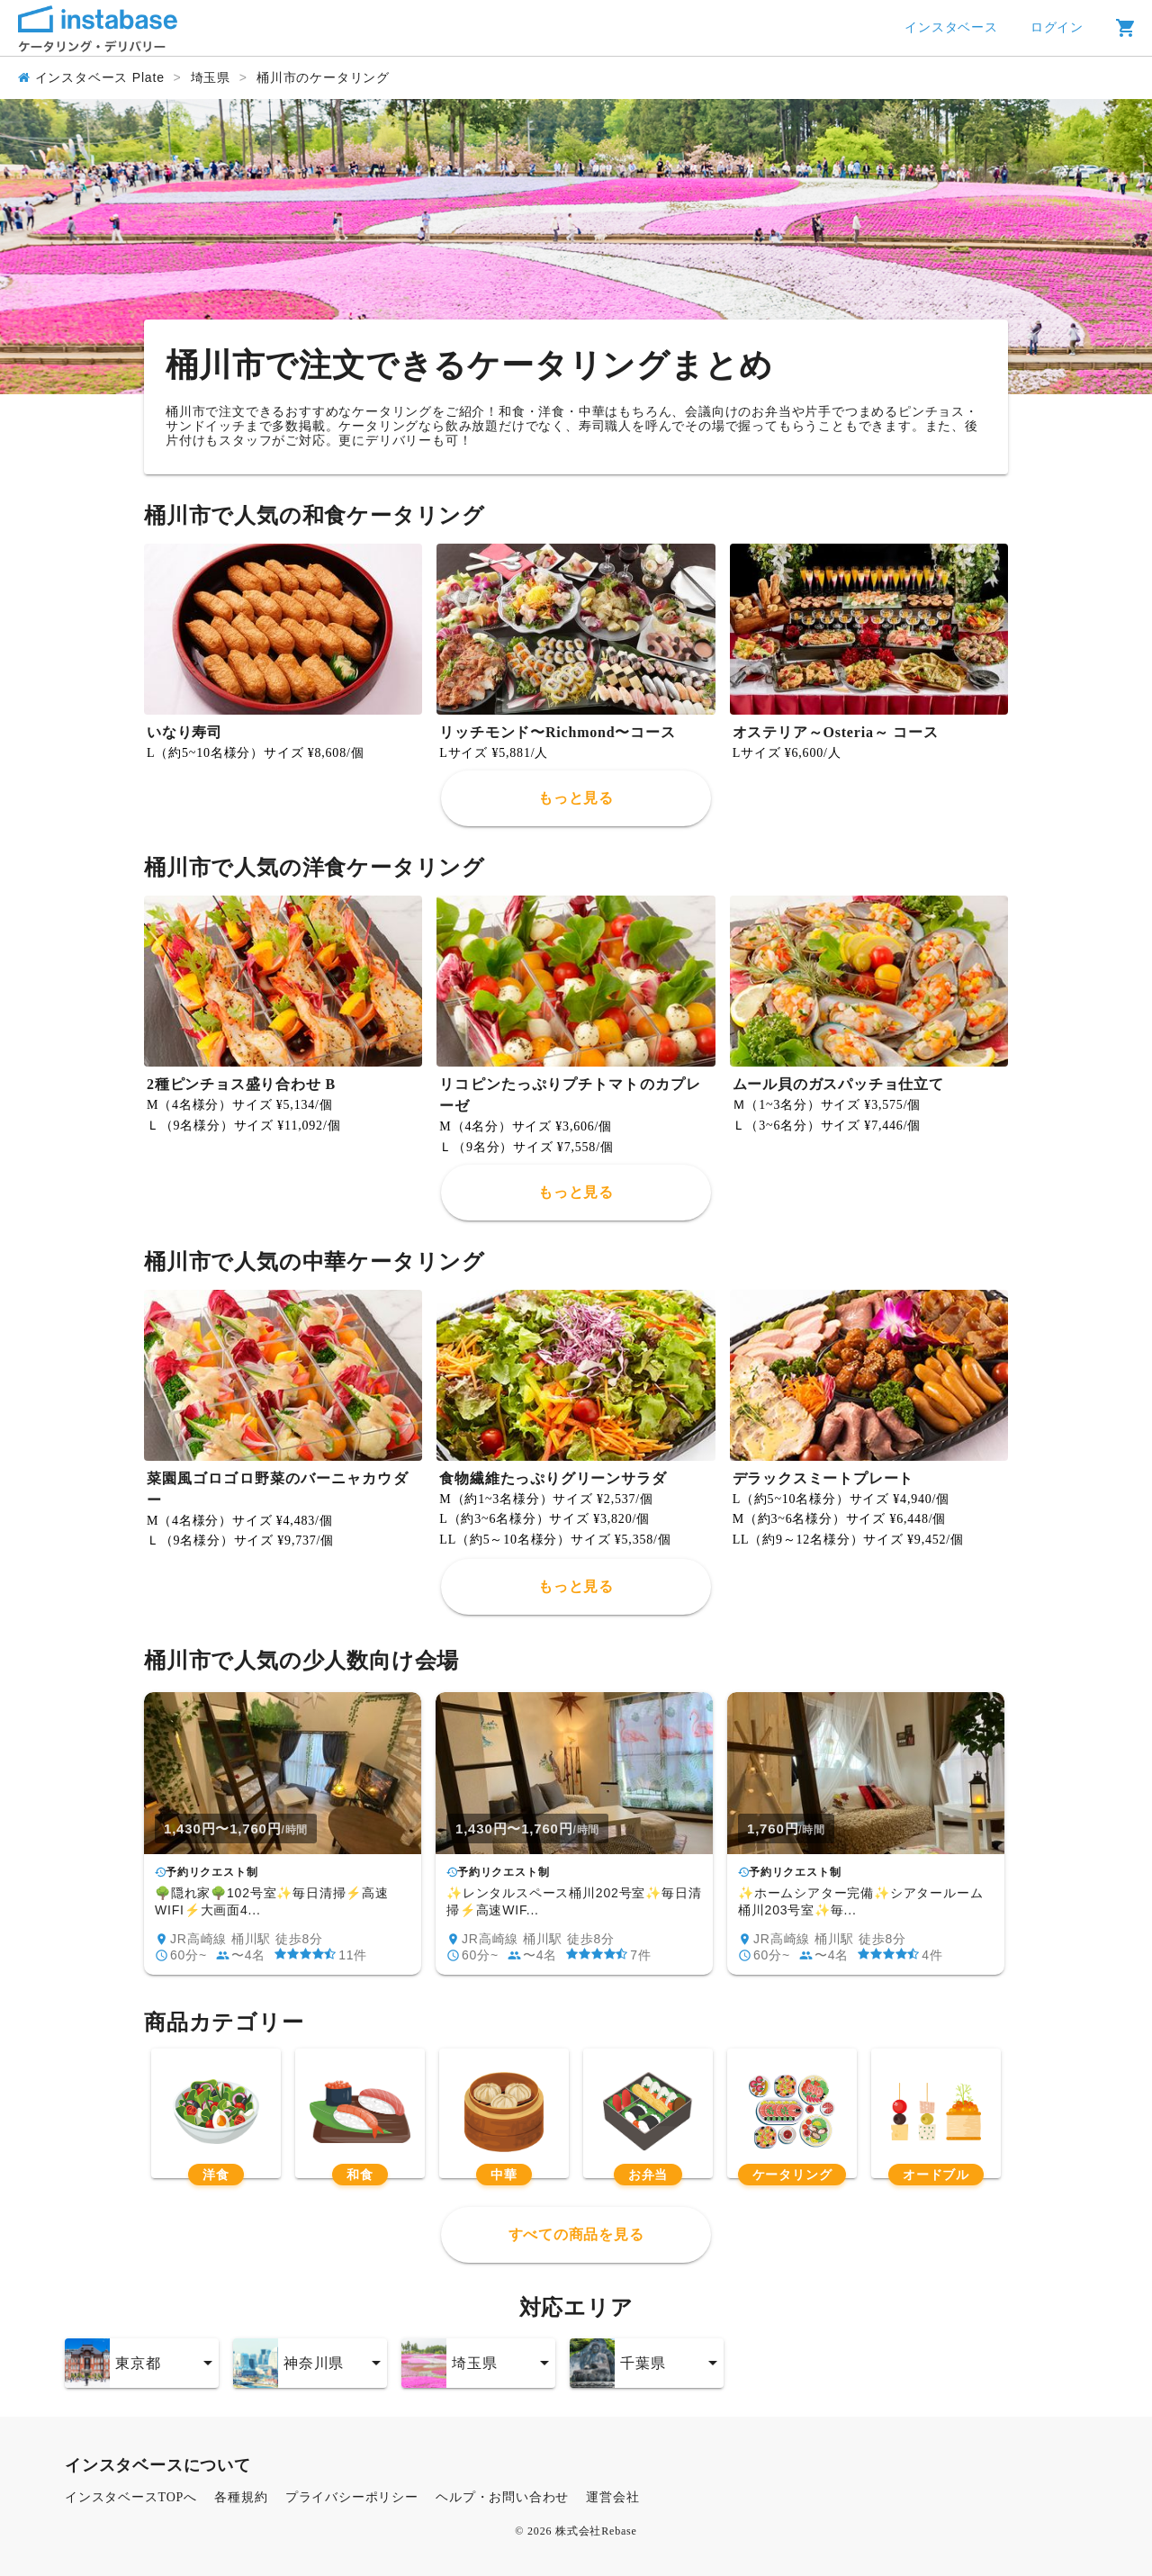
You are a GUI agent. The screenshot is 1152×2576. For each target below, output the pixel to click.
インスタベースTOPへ (131, 2497)
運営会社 (612, 2497)
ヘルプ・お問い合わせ (502, 2497)
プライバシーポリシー (351, 2497)
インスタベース (951, 27)
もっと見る (576, 798)
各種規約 (240, 2497)
